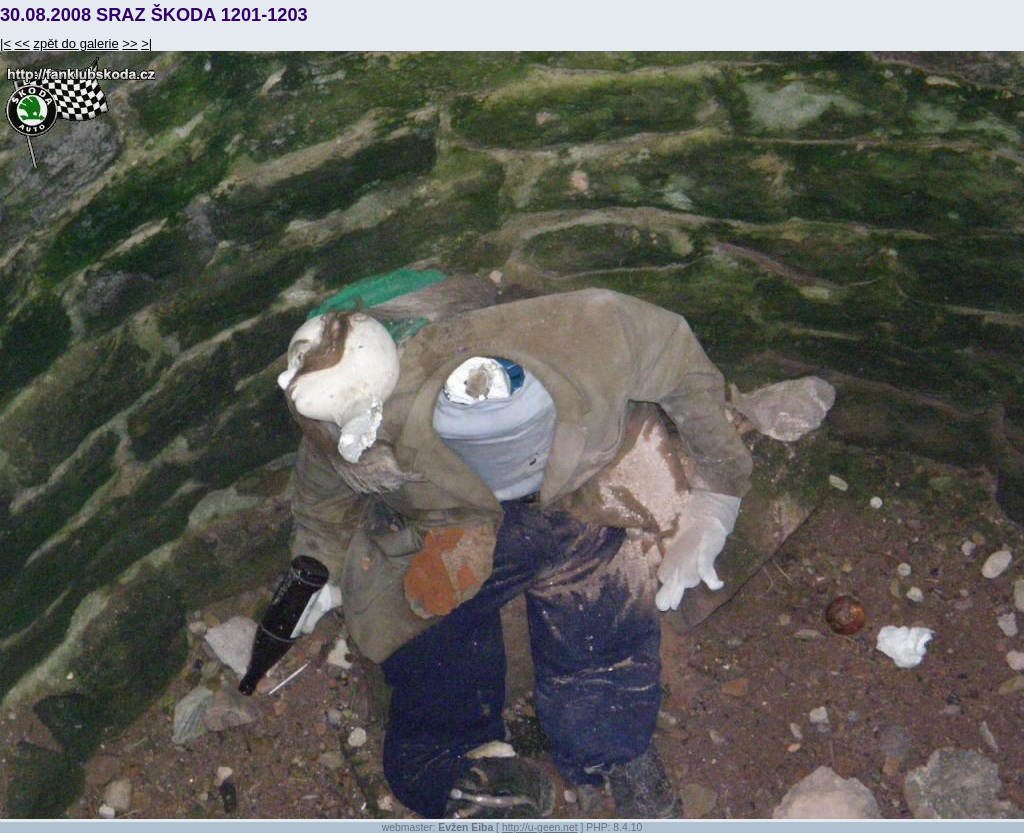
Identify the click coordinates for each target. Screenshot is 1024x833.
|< (5, 43)
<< (22, 43)
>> (129, 43)
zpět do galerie (75, 43)
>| (146, 43)
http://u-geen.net (540, 827)
